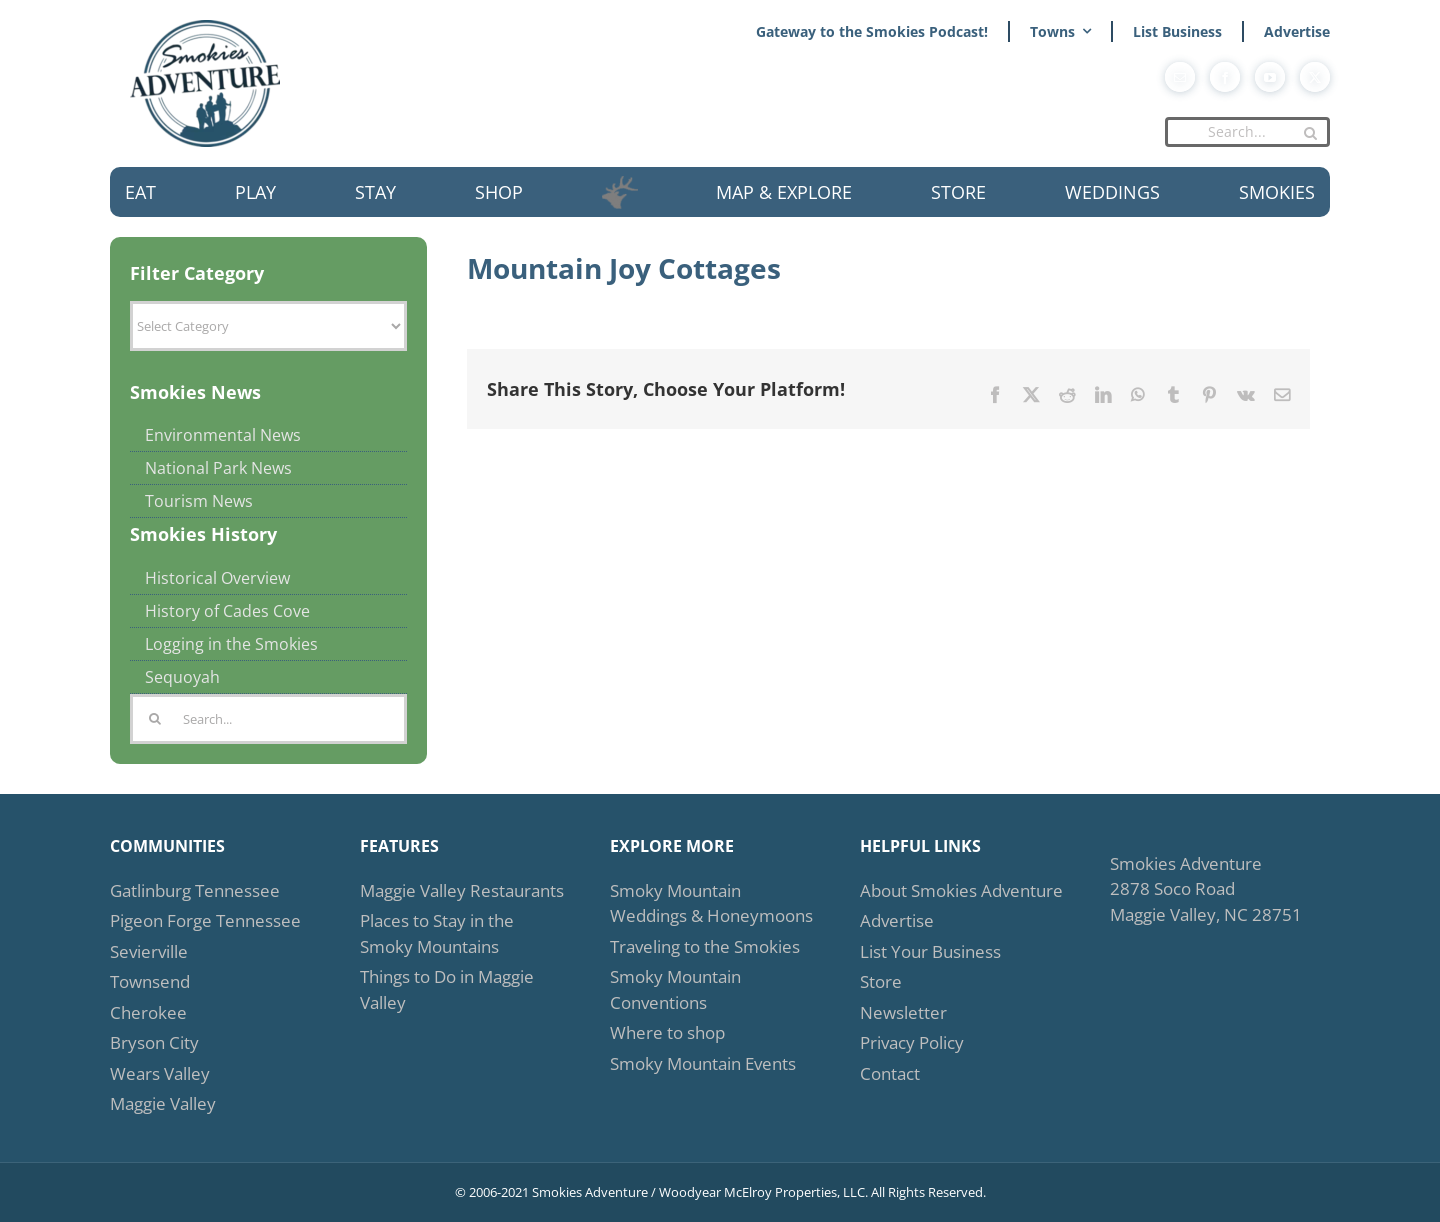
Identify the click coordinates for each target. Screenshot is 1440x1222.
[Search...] (1247, 132)
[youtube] (1270, 77)
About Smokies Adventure (961, 890)
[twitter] (1315, 77)
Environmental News (223, 435)
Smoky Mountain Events (703, 1063)
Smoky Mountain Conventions (675, 989)
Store (881, 981)
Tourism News (199, 501)
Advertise (897, 920)
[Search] (1310, 133)
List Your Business (930, 951)
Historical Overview (217, 578)
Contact (890, 1073)
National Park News (218, 468)
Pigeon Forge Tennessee (205, 920)
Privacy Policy (912, 1042)
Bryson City (154, 1042)
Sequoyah (182, 677)
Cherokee (148, 1012)
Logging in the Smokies (231, 644)
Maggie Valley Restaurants (462, 890)
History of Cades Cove (227, 611)
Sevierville (149, 951)
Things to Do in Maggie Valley (447, 989)
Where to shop (667, 1032)
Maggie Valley (163, 1103)
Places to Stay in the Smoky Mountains (437, 933)
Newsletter (903, 1012)
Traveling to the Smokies (705, 946)
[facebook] (1225, 77)
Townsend (150, 981)
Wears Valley (160, 1073)
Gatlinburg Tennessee (195, 890)
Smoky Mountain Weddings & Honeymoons (711, 903)
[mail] (1180, 77)
